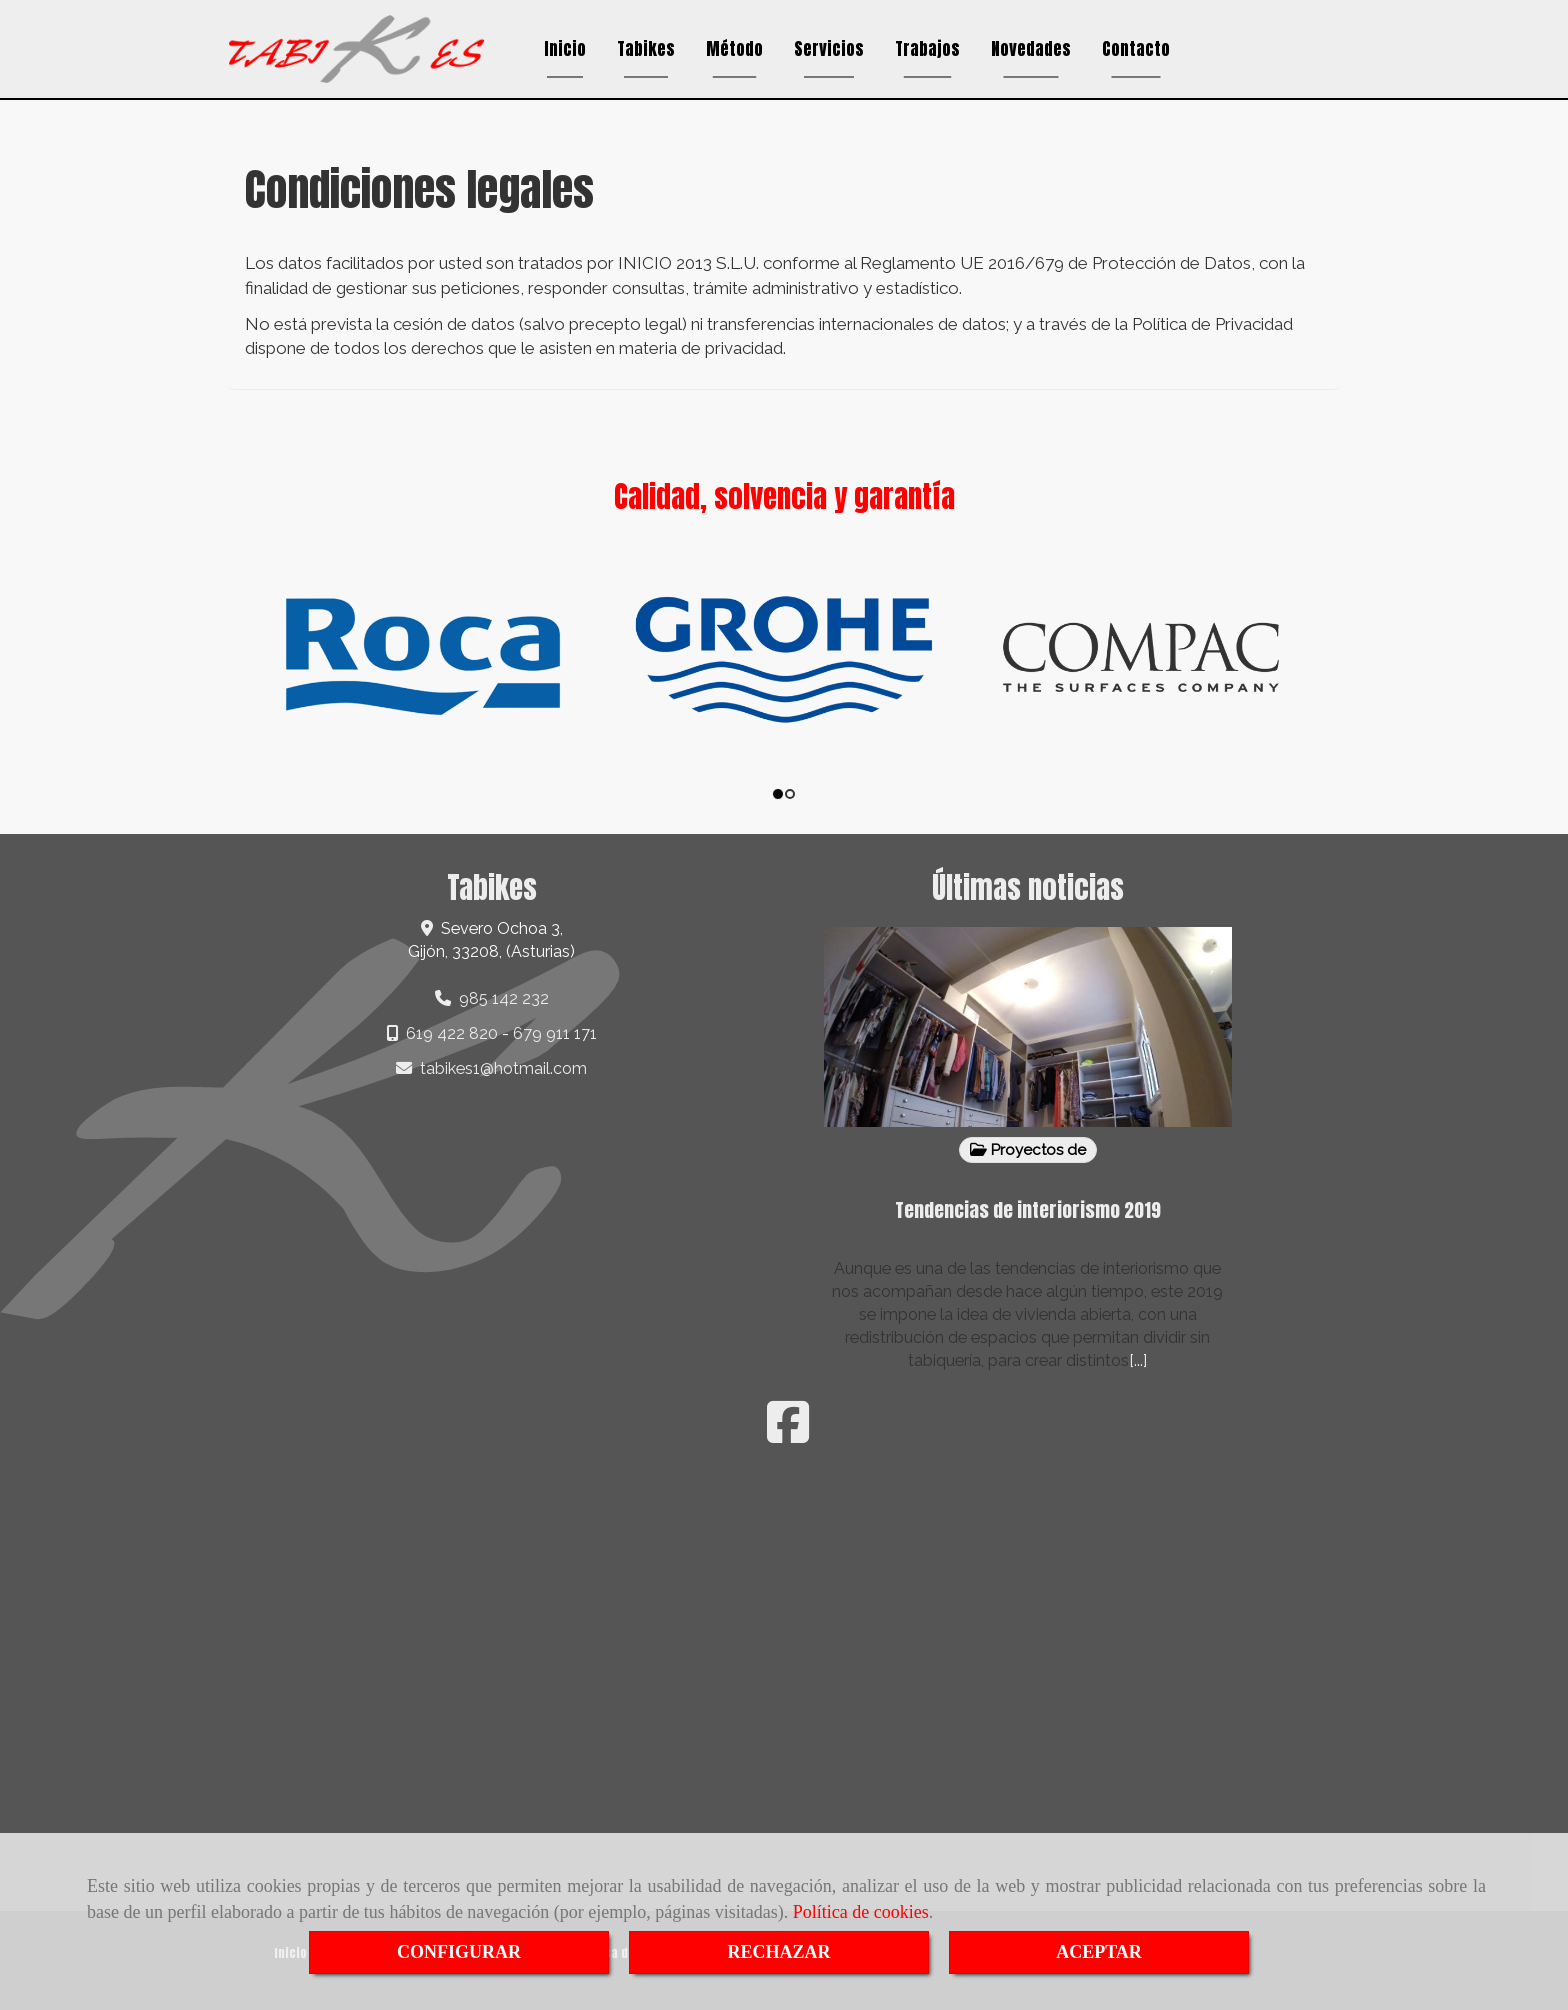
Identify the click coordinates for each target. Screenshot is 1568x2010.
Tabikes (646, 49)
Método (734, 49)
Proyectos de (1028, 1150)
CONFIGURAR (459, 1952)
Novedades (1031, 49)
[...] (1138, 1360)
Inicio (565, 49)
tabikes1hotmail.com (503, 1068)
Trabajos (927, 49)
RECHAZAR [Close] (778, 1952)
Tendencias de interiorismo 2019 (1028, 1210)
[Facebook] (788, 1434)
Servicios (829, 49)
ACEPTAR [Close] (1099, 1952)
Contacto (1136, 49)
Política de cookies (861, 1912)
